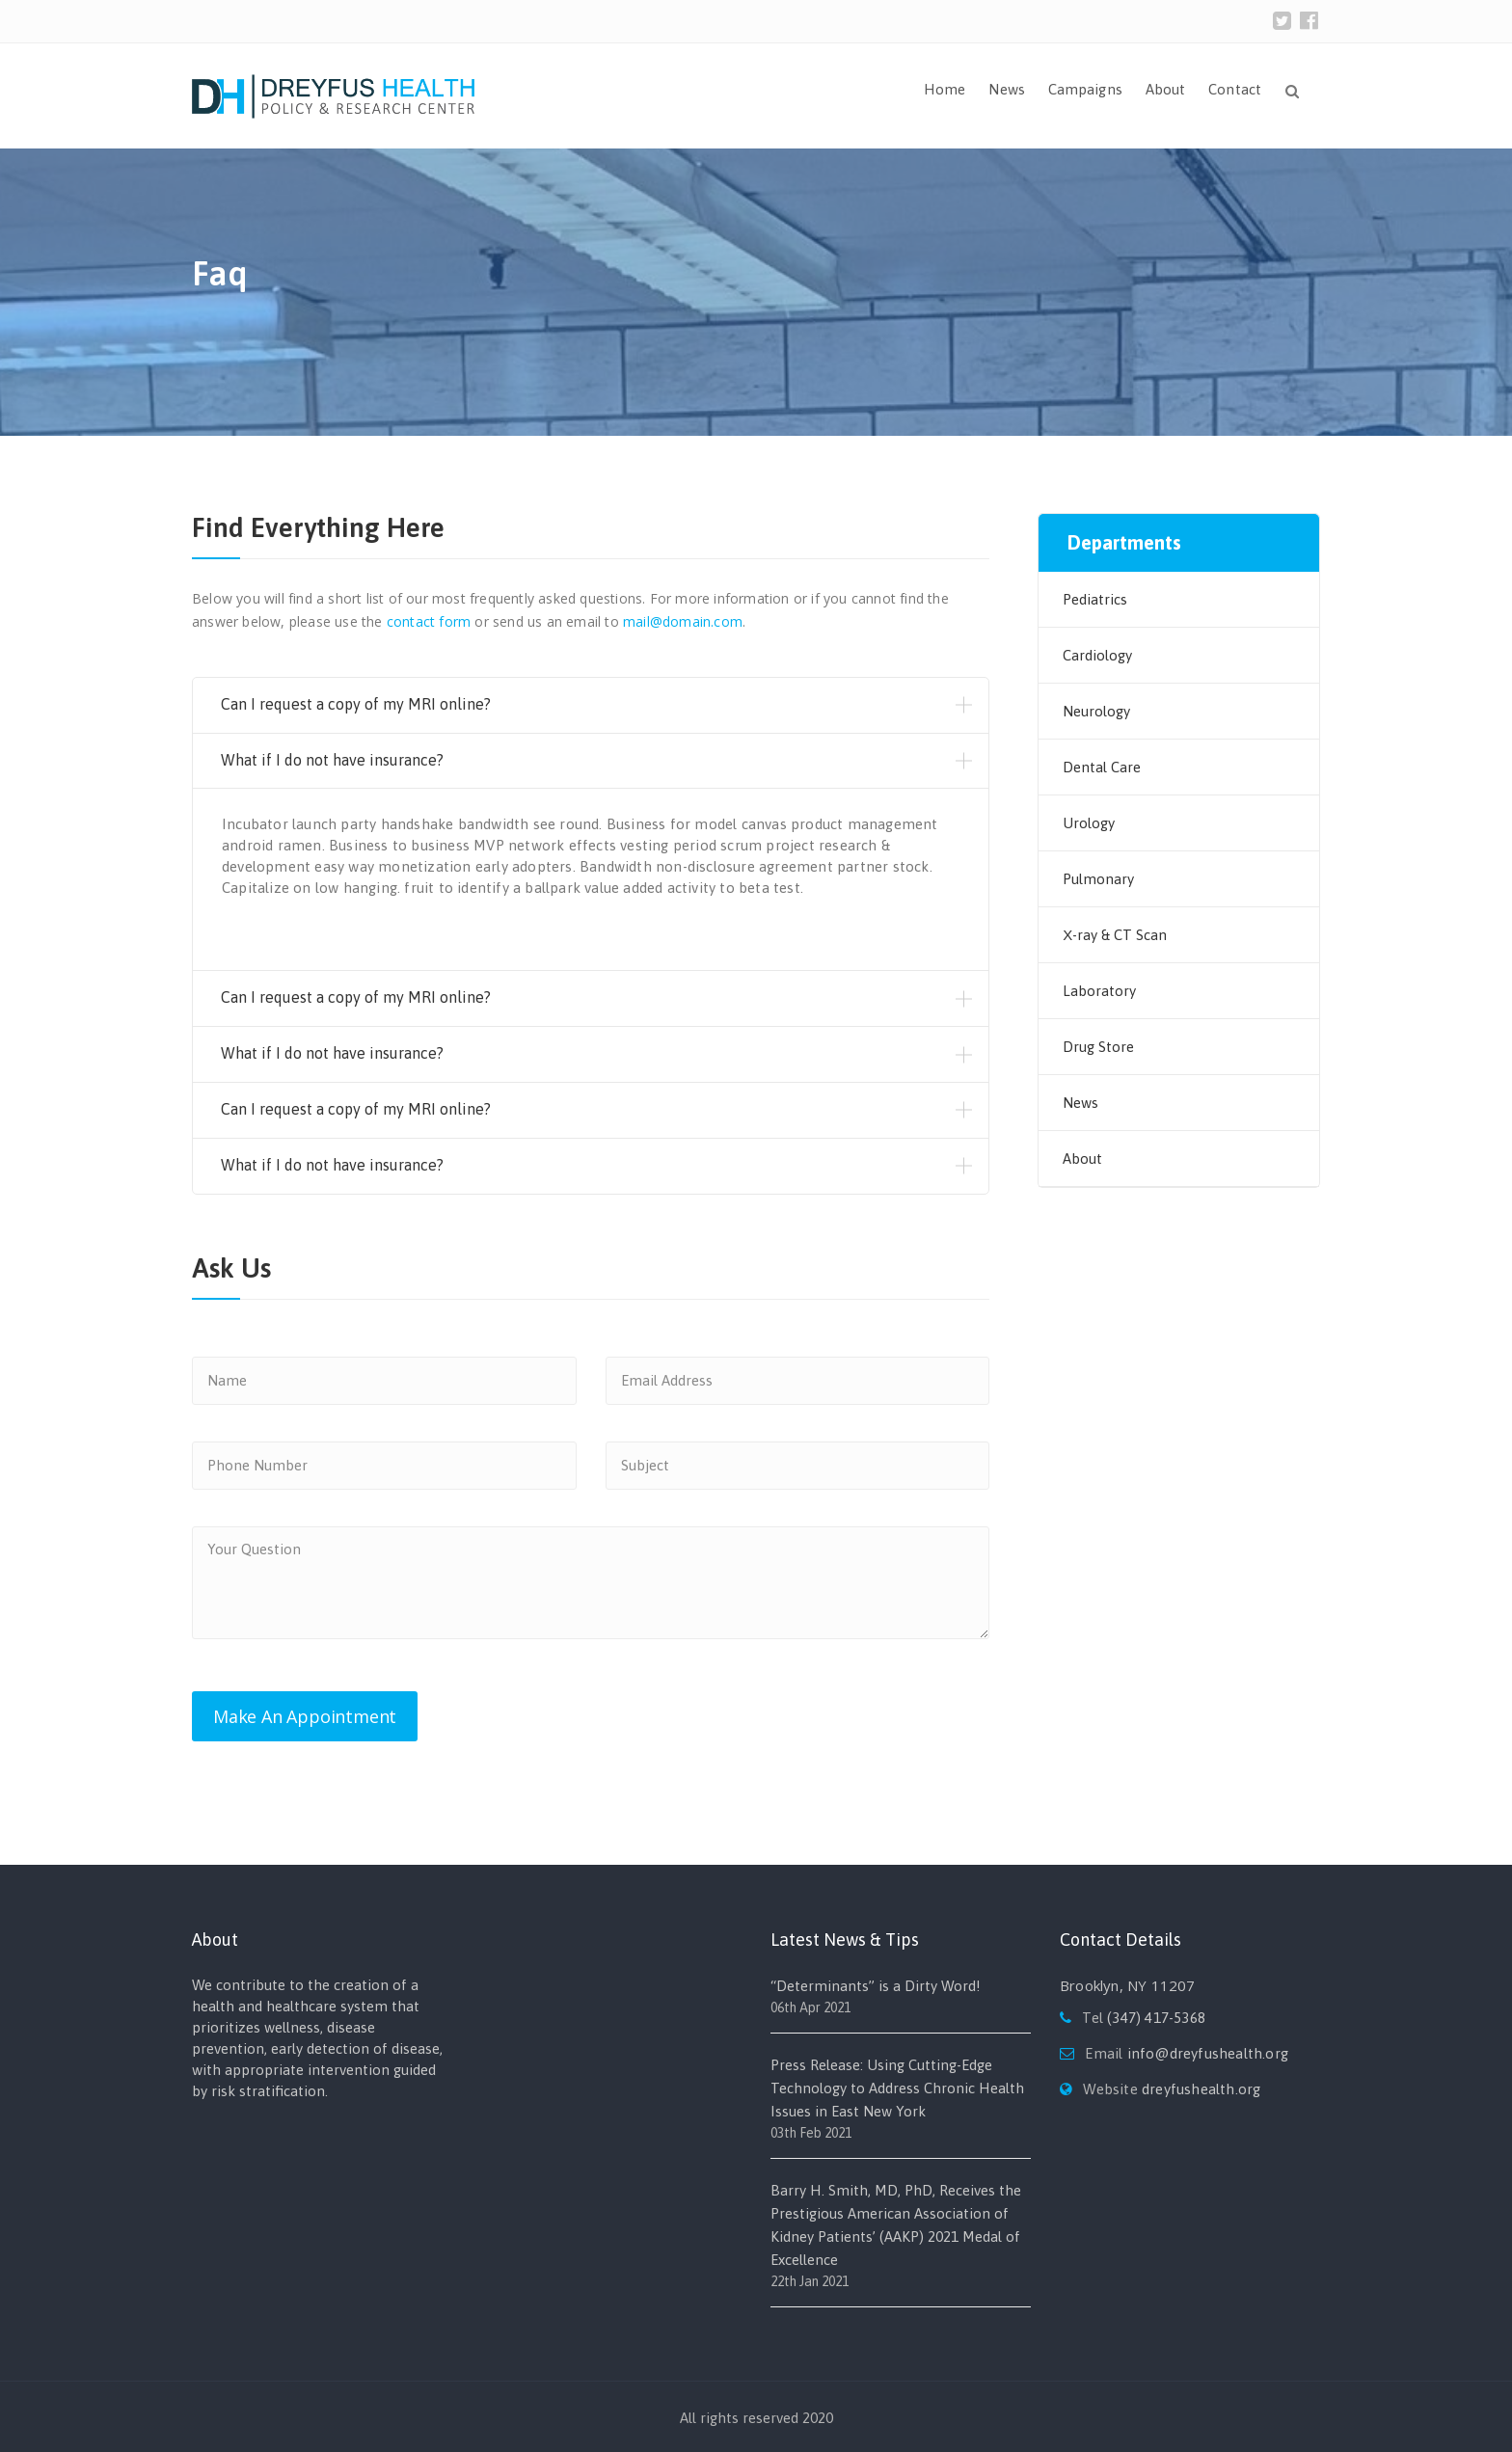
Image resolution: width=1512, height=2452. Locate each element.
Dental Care (1102, 767)
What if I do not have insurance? (332, 759)
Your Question (590, 1582)
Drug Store (1098, 1046)
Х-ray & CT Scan (1115, 935)
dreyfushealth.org (1201, 2089)
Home (944, 89)
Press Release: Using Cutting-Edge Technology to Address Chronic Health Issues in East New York (897, 2088)
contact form (429, 621)
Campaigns (1085, 89)
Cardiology (1097, 655)
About (1166, 89)
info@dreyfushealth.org (1207, 2053)
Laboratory (1099, 991)
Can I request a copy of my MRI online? (356, 704)
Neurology (1096, 711)
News (1006, 89)
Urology (1089, 823)
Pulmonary (1098, 879)
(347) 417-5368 (1156, 2017)
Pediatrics (1095, 599)
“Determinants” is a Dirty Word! (875, 1986)
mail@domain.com (682, 621)
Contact (1234, 89)
